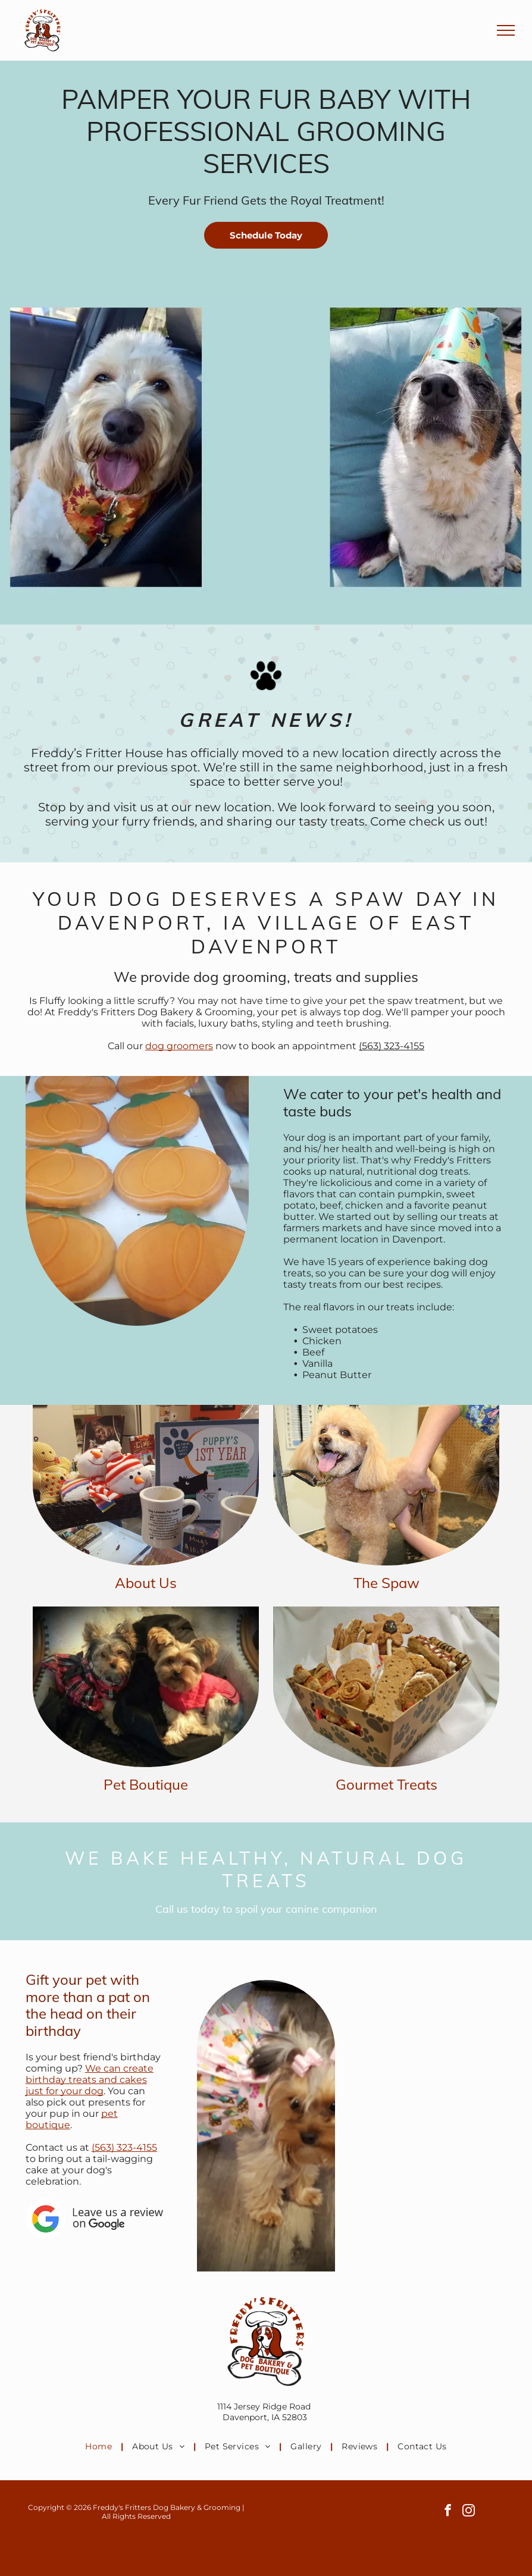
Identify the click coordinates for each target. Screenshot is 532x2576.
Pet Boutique (146, 1784)
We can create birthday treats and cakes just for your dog (90, 2080)
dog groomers (179, 1046)
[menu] (505, 30)
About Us (146, 1583)
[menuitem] (99, 2446)
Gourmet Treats (386, 1784)
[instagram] (468, 2511)
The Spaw (386, 1583)
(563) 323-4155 (391, 1046)
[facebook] (448, 2511)
